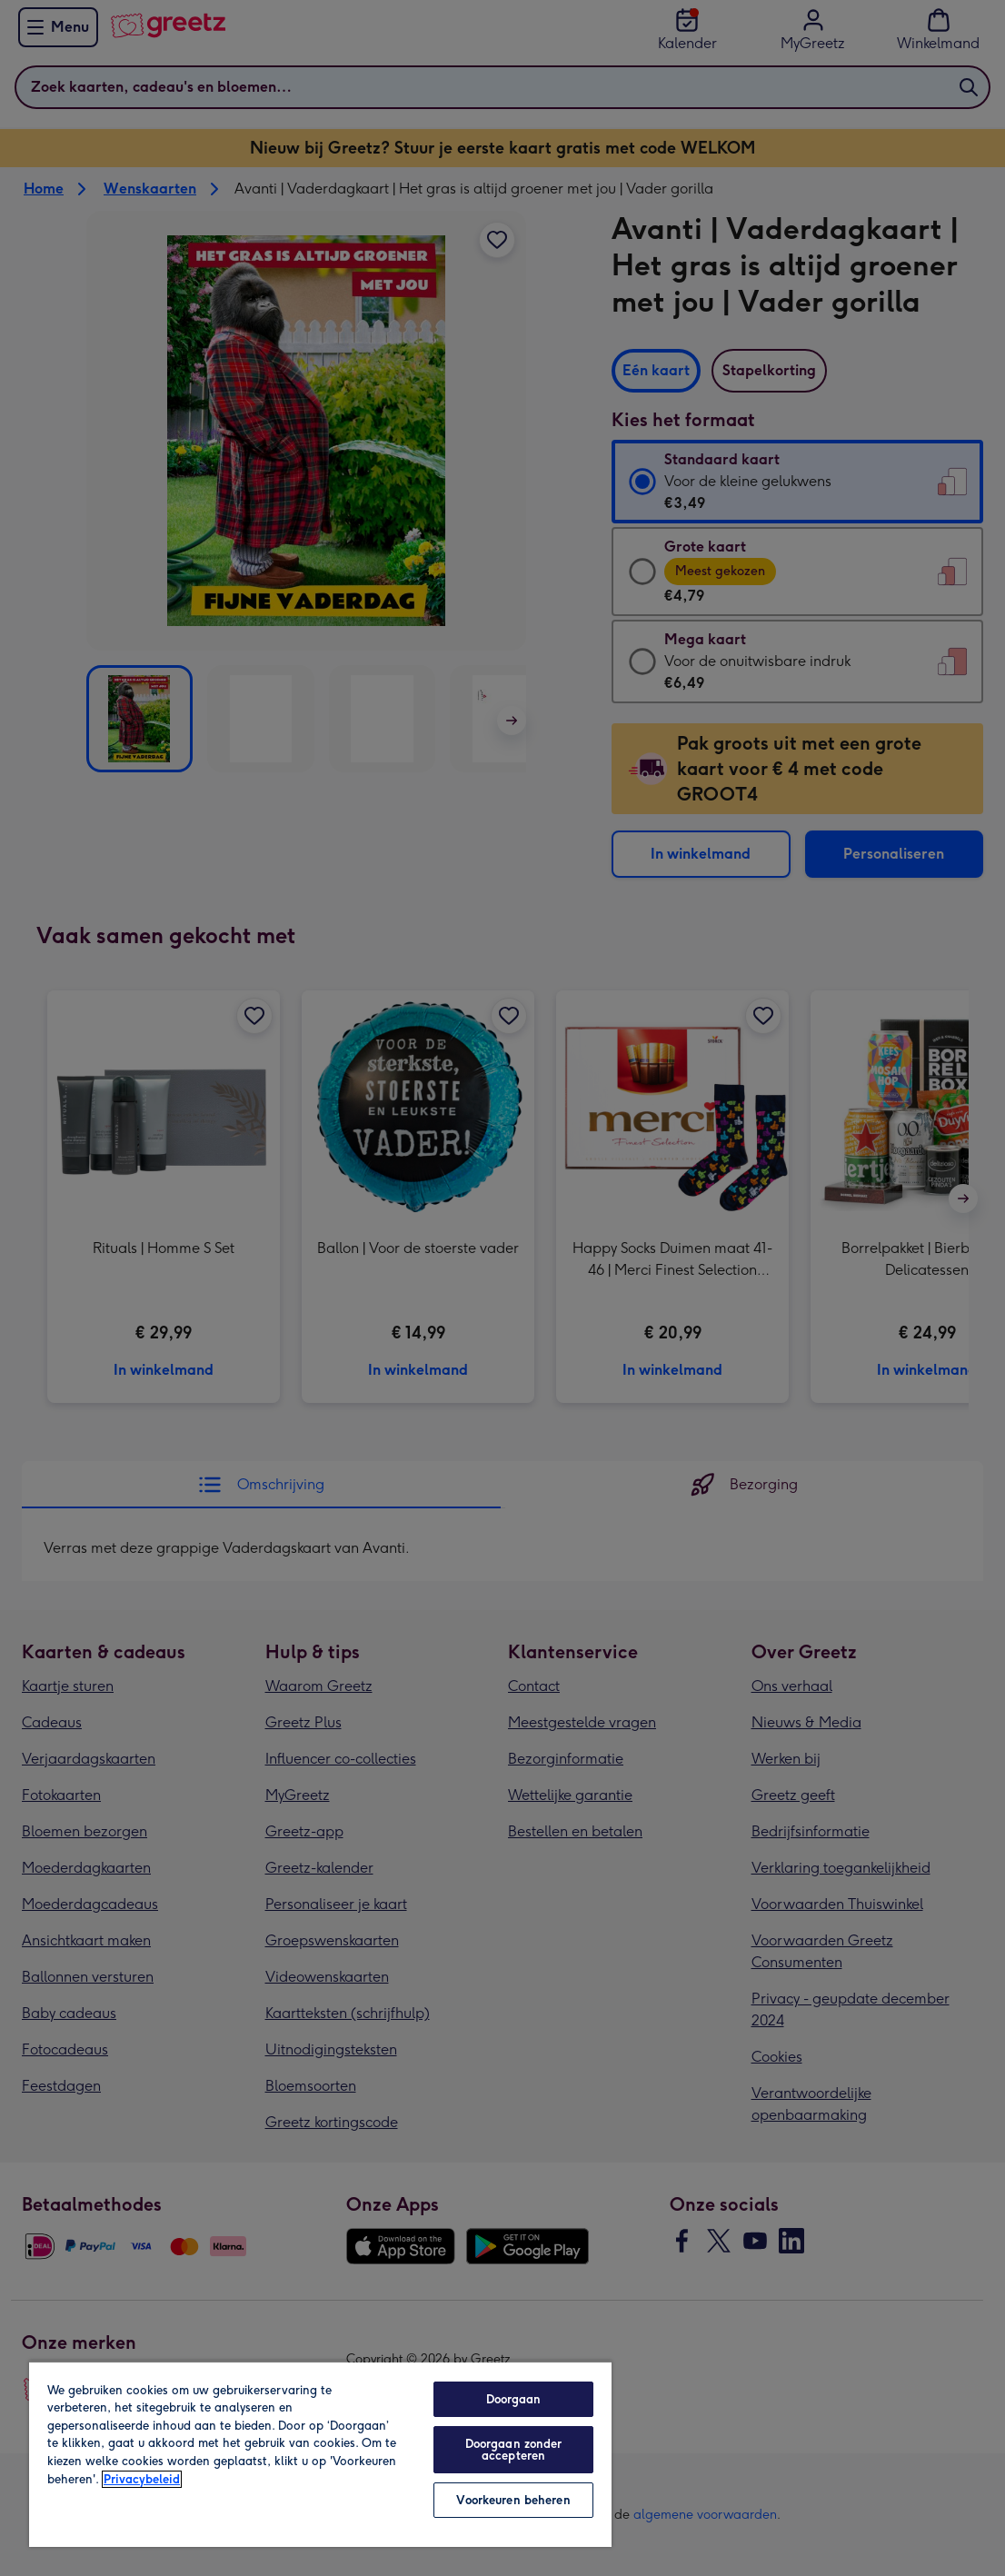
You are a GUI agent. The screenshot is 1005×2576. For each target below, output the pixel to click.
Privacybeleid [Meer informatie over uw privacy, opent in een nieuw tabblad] (142, 2479)
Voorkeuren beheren (513, 2500)
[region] (320, 2454)
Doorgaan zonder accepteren (513, 2449)
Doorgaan (514, 2399)
